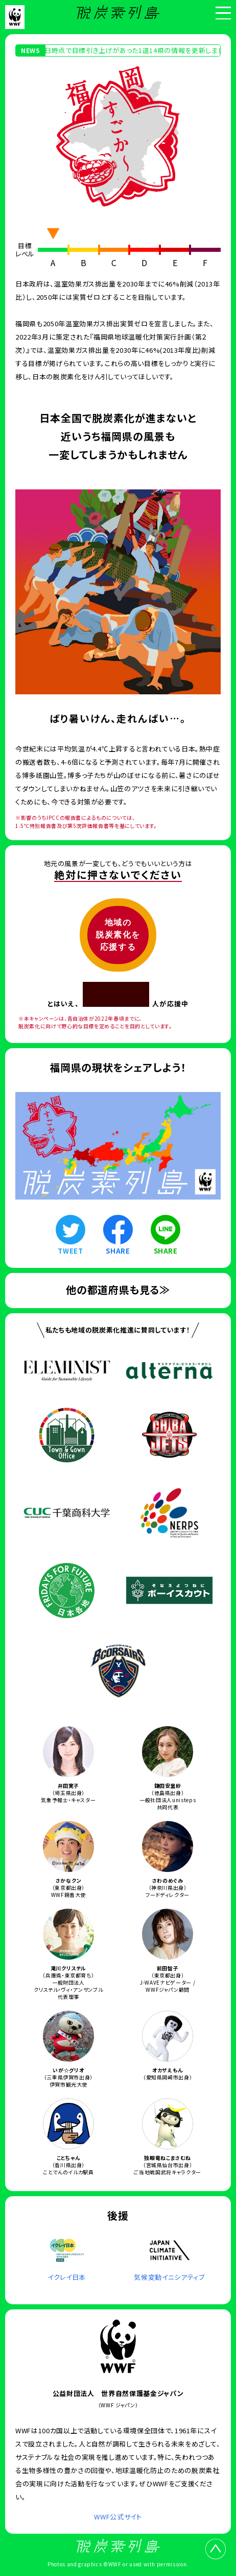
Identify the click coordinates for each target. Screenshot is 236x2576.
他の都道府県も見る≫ (118, 1289)
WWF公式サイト (117, 2516)
